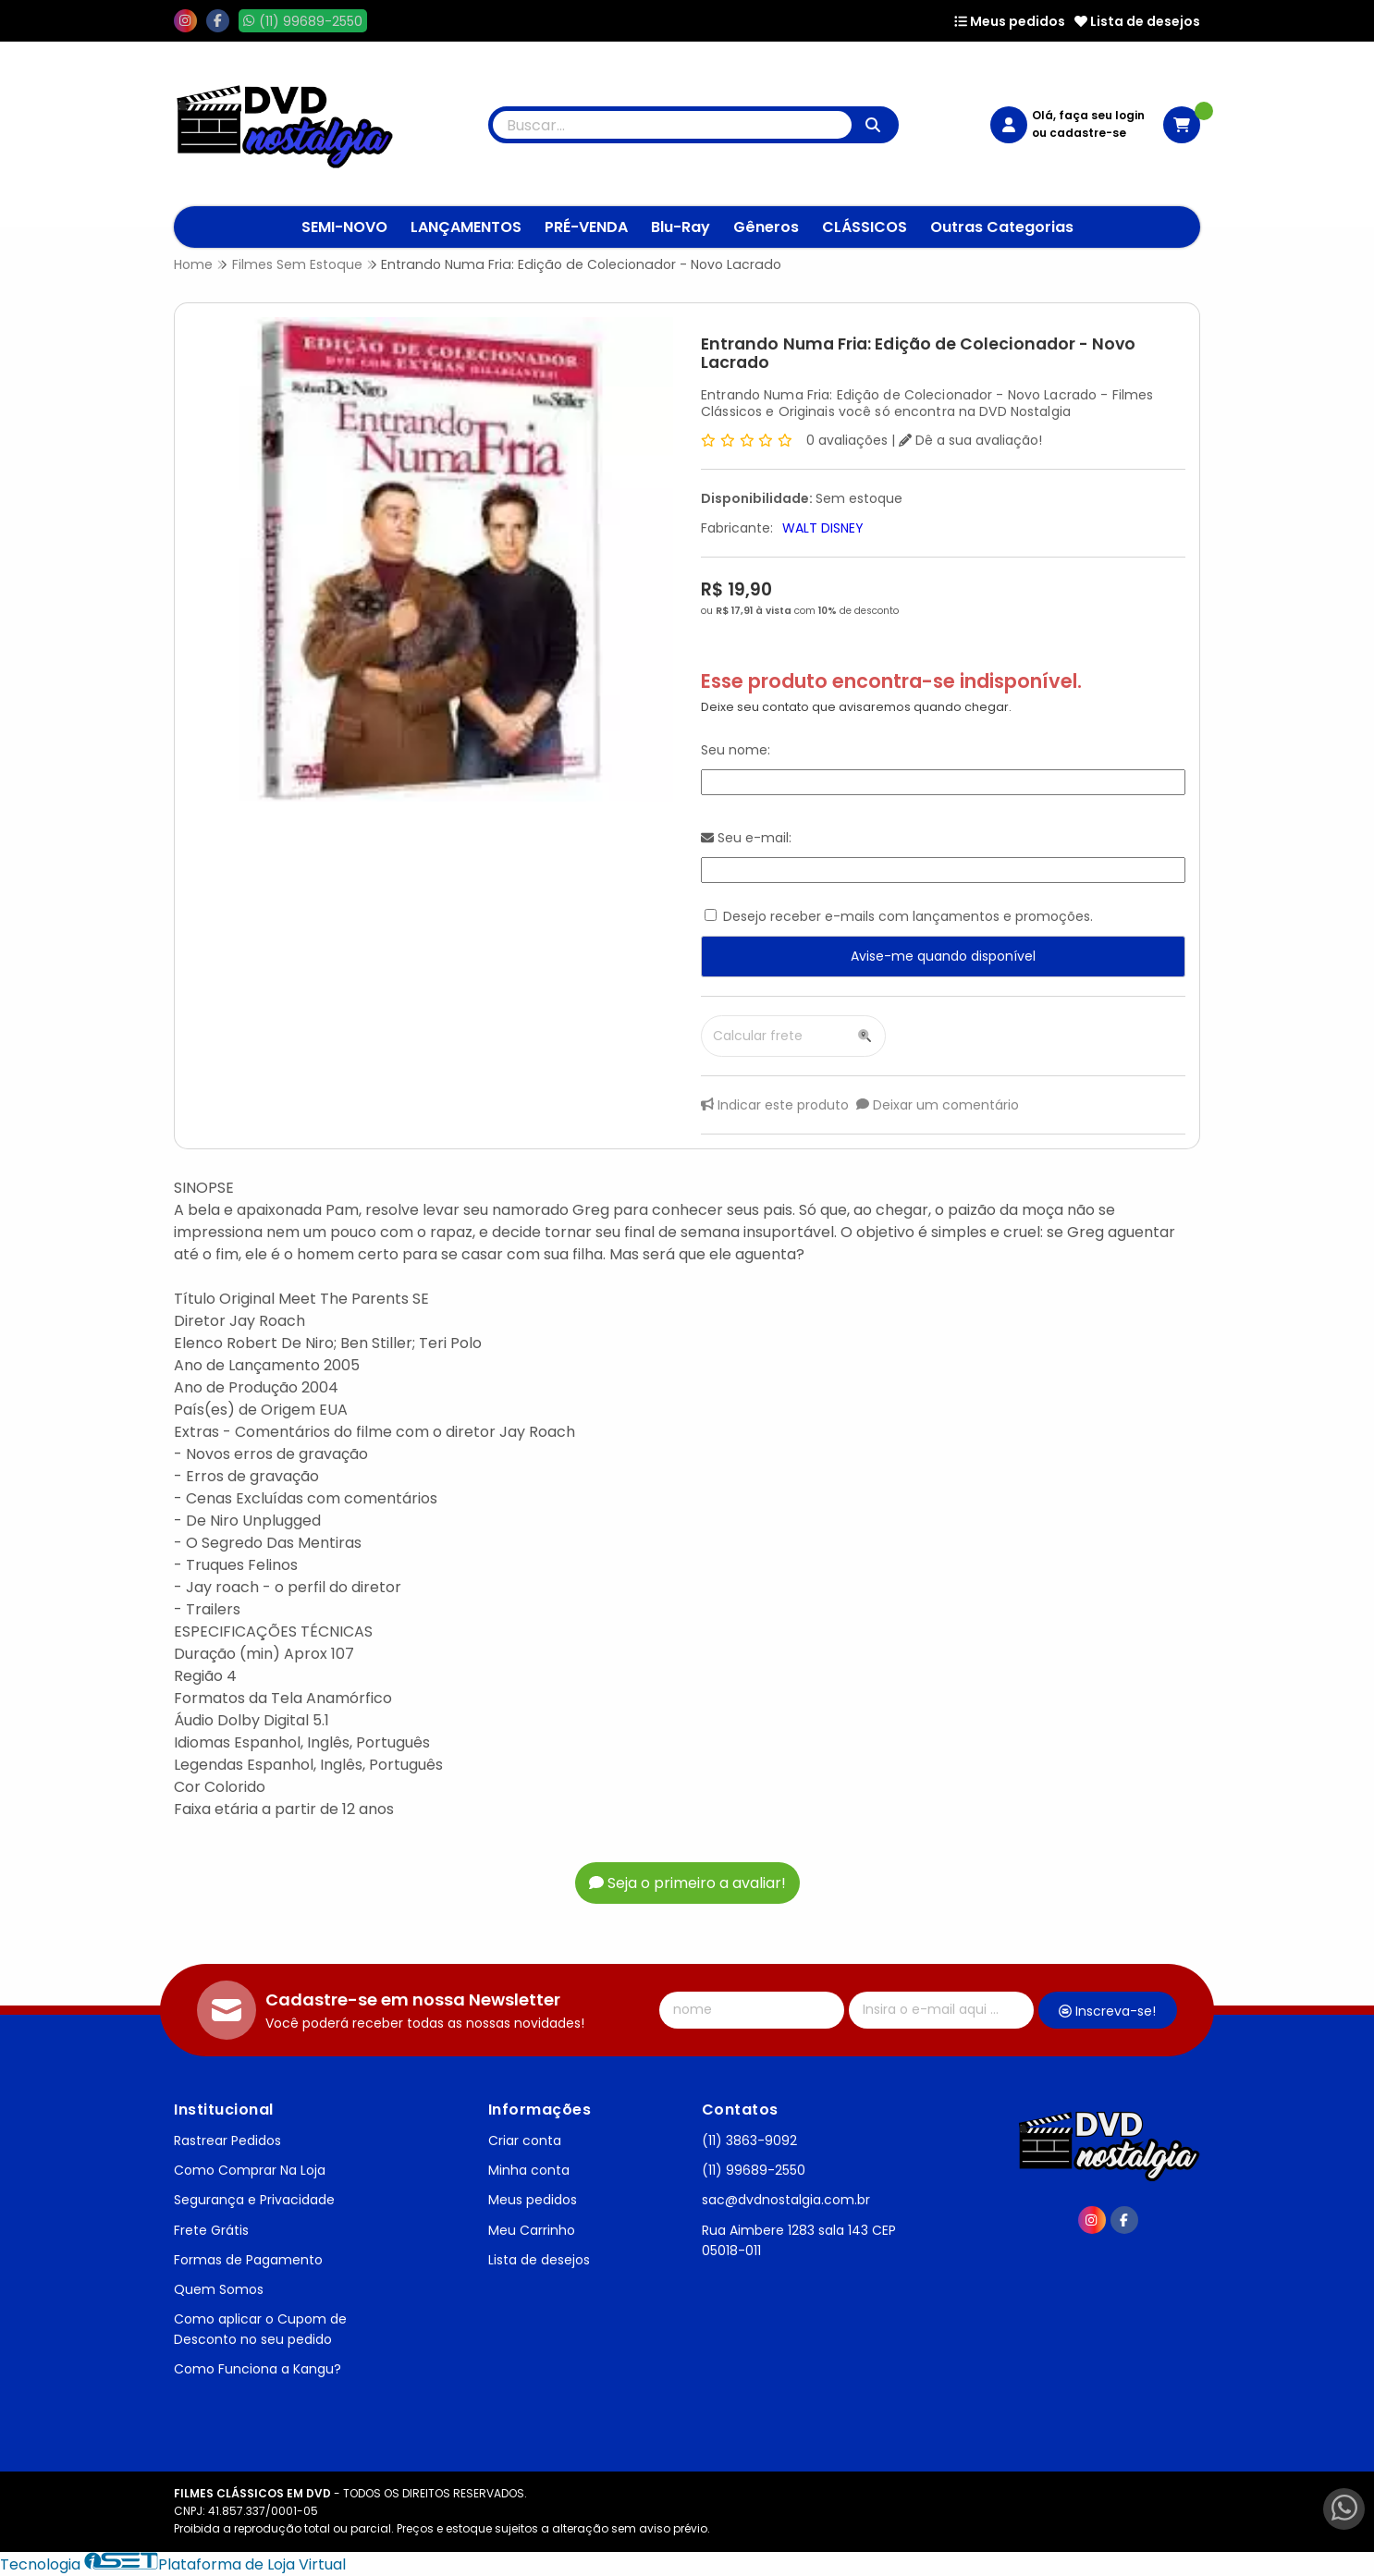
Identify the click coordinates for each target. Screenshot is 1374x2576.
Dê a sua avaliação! (970, 440)
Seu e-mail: (746, 837)
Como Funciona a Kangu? (257, 2369)
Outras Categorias (1001, 227)
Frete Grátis (211, 2230)
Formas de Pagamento (248, 2260)
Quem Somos (219, 2289)
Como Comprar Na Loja (249, 2170)
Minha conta (529, 2170)
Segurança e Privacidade (254, 2199)
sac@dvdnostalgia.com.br (786, 2199)
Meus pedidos (1009, 21)
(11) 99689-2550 (753, 2170)
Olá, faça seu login (1088, 115)
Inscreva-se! (1107, 2011)
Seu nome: (735, 750)
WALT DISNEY (823, 528)
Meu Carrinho (531, 2230)
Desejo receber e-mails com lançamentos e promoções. (908, 916)
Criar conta (524, 2140)
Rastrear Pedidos (227, 2140)
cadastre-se (1087, 133)
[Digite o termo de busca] (672, 125)
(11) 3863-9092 (749, 2140)
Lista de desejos (1137, 21)
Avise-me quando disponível (943, 956)
